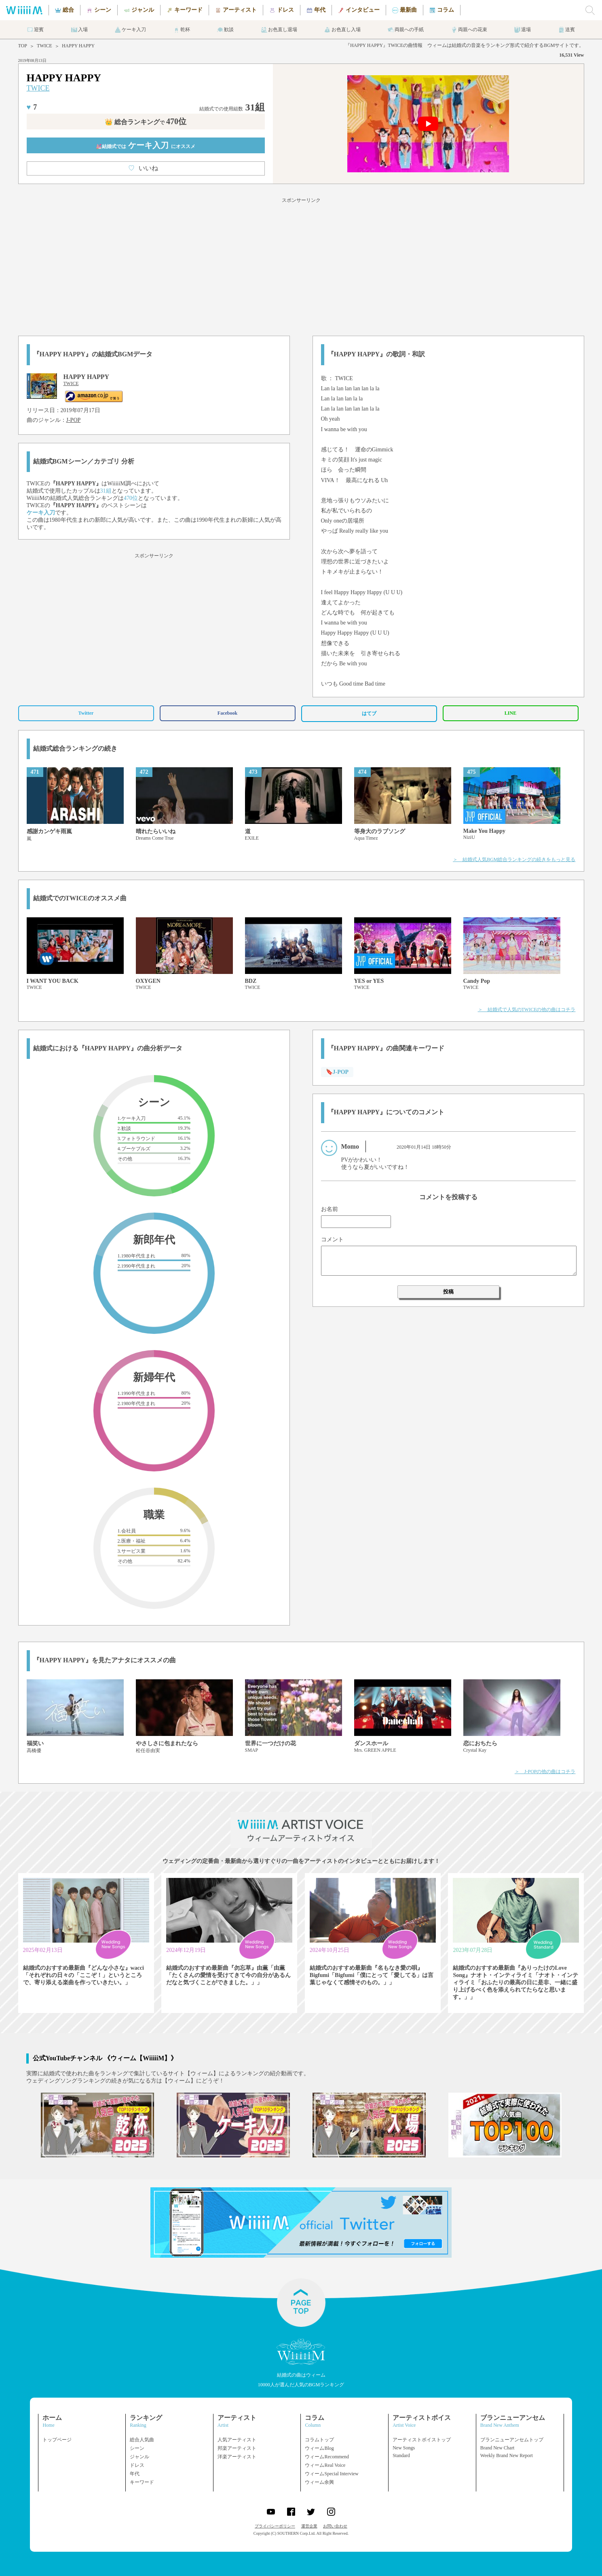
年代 (134, 2474)
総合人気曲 (142, 2440)
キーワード (142, 2482)
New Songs (404, 2448)
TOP (22, 46)
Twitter (86, 713)
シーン (137, 2448)
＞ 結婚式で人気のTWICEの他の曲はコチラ (527, 1009)
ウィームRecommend (327, 2457)
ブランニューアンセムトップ (511, 2440)
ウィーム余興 (319, 2482)
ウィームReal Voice (325, 2465)
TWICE (44, 46)
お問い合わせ (335, 2526)
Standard (401, 2455)
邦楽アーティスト (237, 2448)
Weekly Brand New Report (506, 2455)
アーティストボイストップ (422, 2440)
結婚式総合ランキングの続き (75, 748)
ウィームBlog (319, 2448)
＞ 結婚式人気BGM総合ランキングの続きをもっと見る (514, 859)
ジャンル (139, 2457)
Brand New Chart (497, 2448)
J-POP (73, 420)
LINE (510, 713)
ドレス (137, 2465)
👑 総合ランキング (145, 122)
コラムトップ (319, 2440)
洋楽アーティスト (237, 2457)
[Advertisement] (301, 265)
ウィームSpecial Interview (331, 2474)
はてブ (369, 713)
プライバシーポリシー (275, 2526)
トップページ (57, 2440)
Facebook (227, 713)
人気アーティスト (237, 2440)
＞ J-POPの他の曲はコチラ (545, 1771)
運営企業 (309, 2526)
